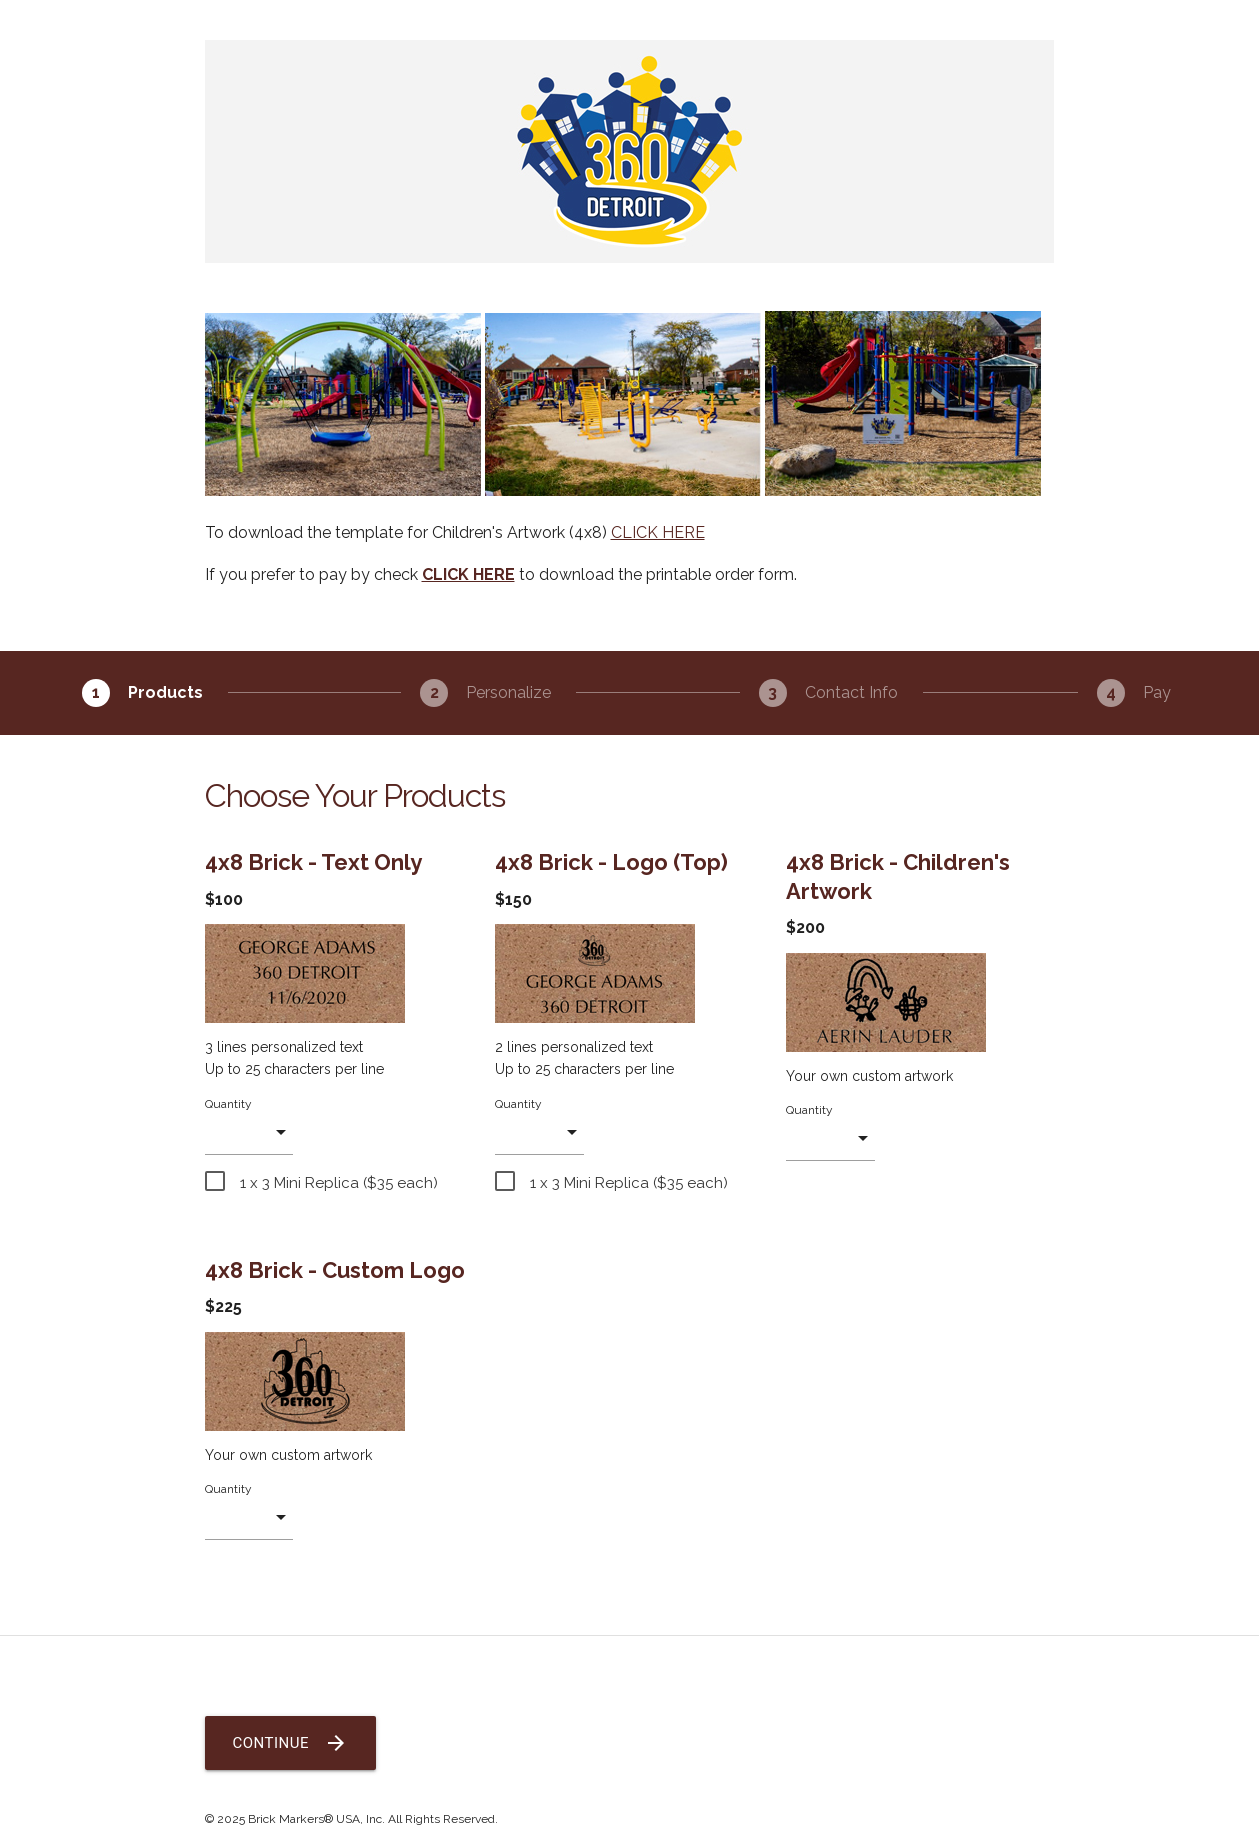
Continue (291, 1743)
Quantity (228, 1104)
